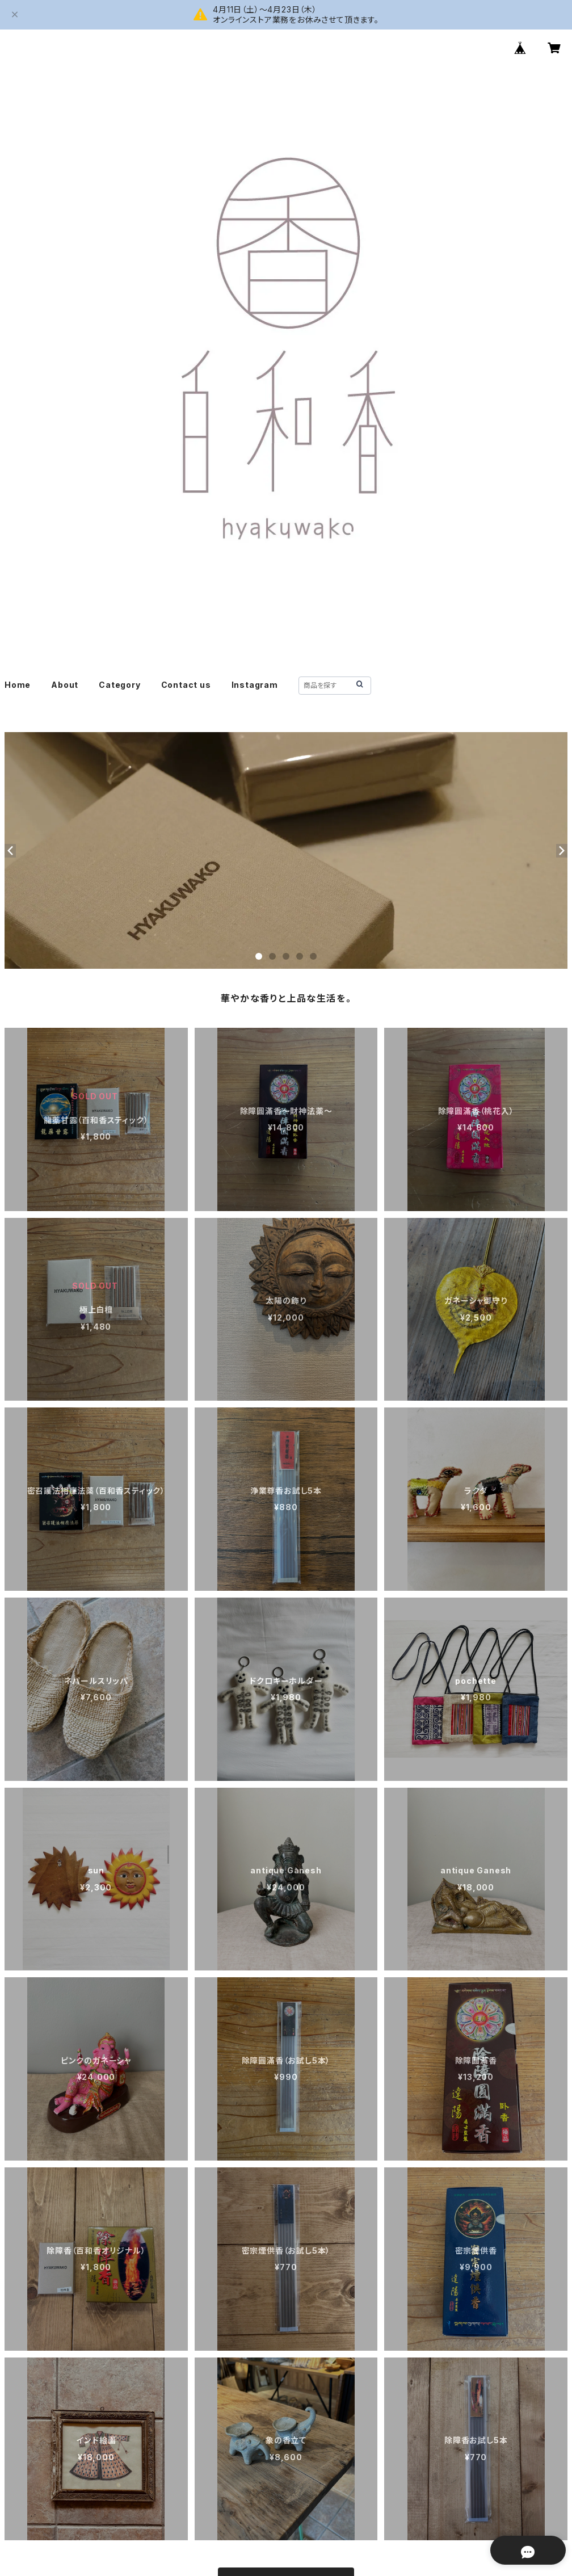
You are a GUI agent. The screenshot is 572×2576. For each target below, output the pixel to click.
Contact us (186, 685)
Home (18, 685)
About (64, 685)
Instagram (255, 685)
